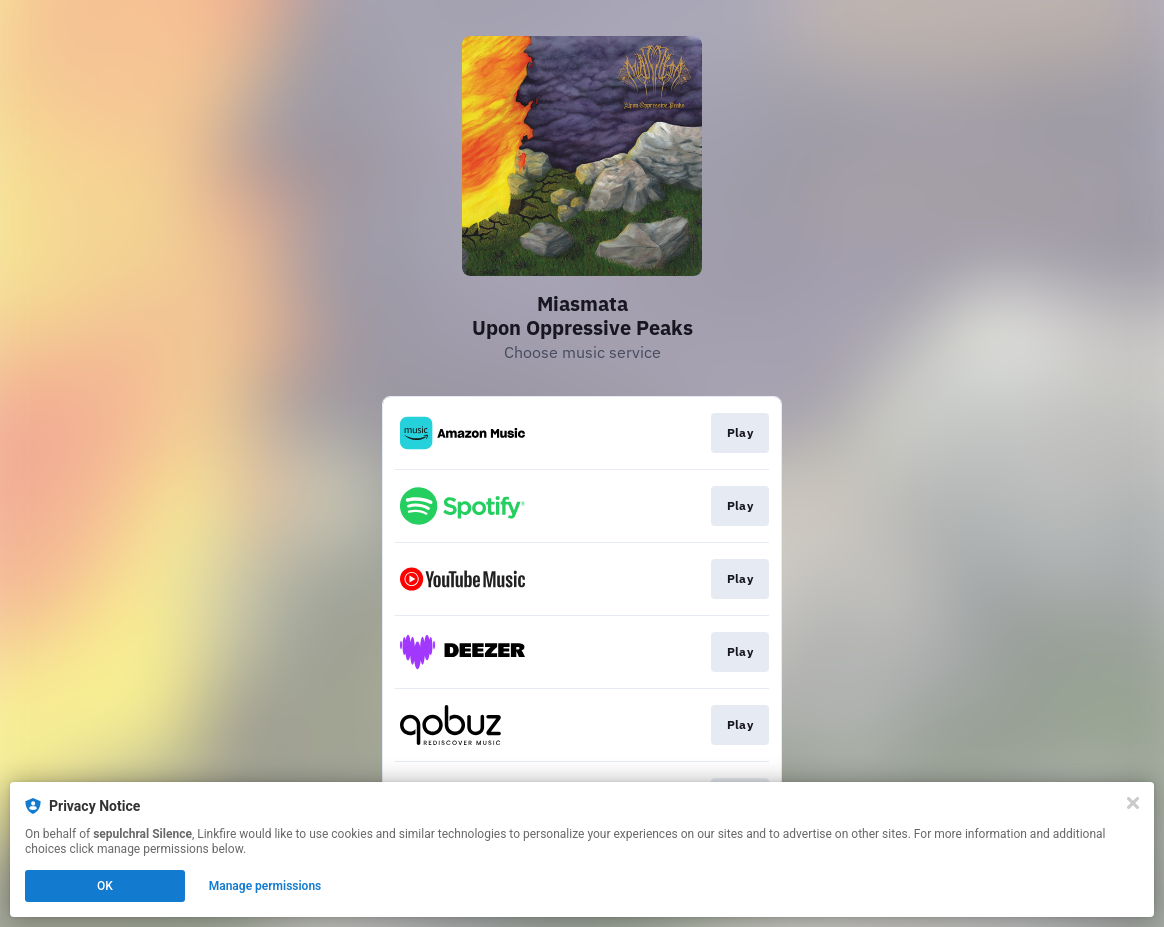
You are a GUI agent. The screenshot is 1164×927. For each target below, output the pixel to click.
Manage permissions (265, 886)
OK (105, 886)
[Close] (1133, 803)
